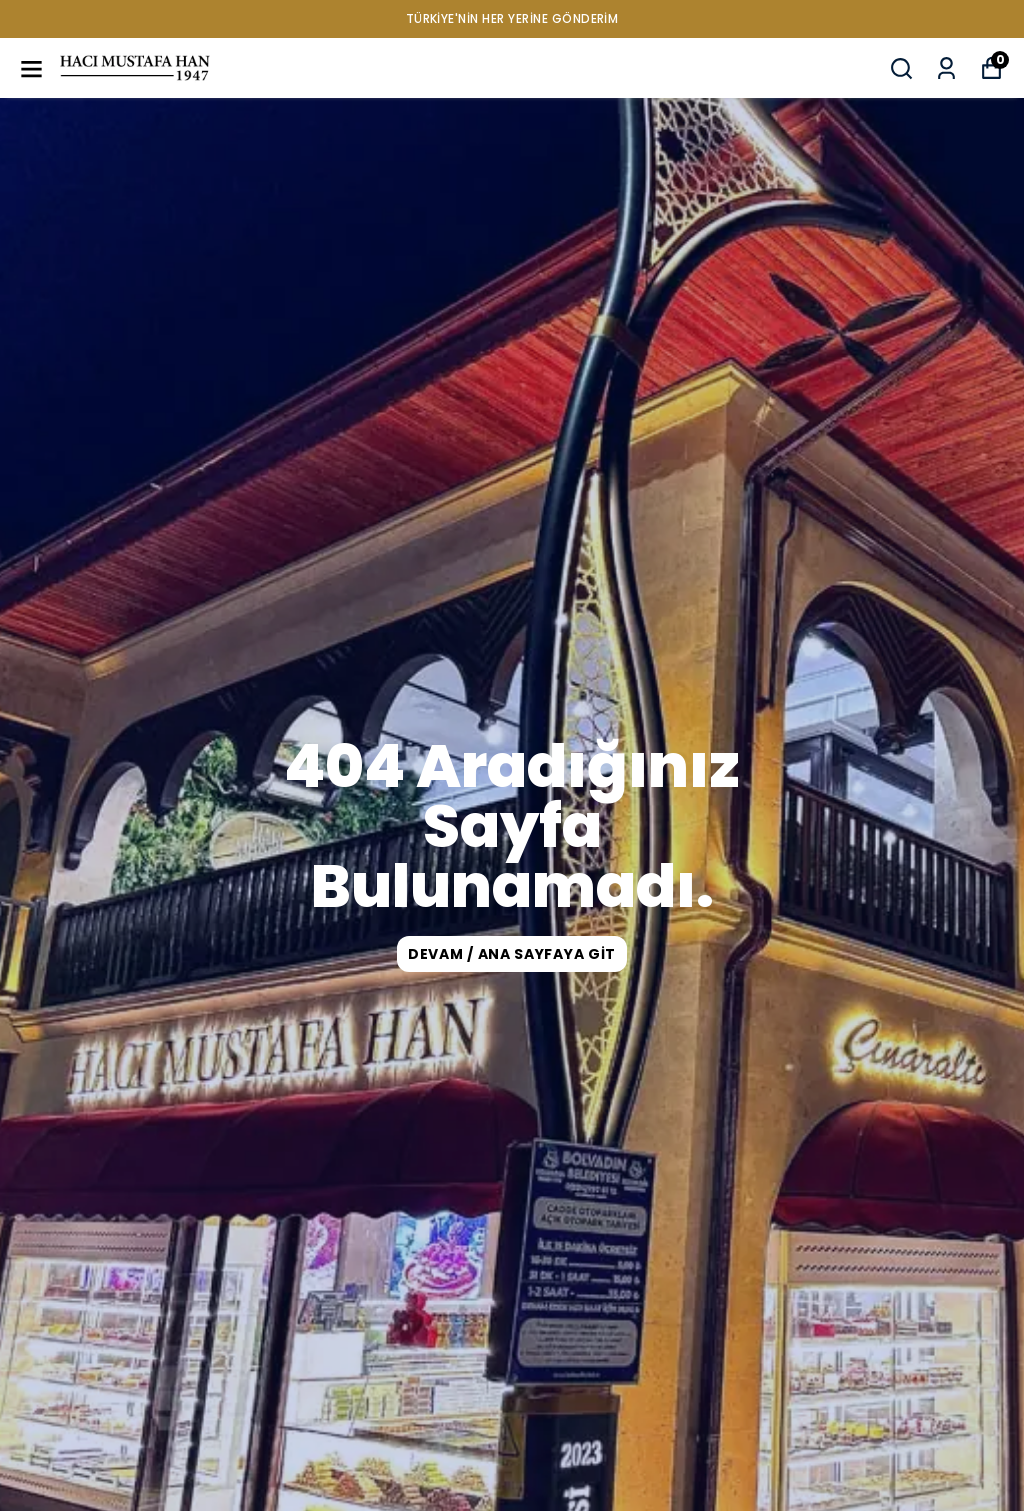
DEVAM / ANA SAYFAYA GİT (512, 954)
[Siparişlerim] (946, 68)
